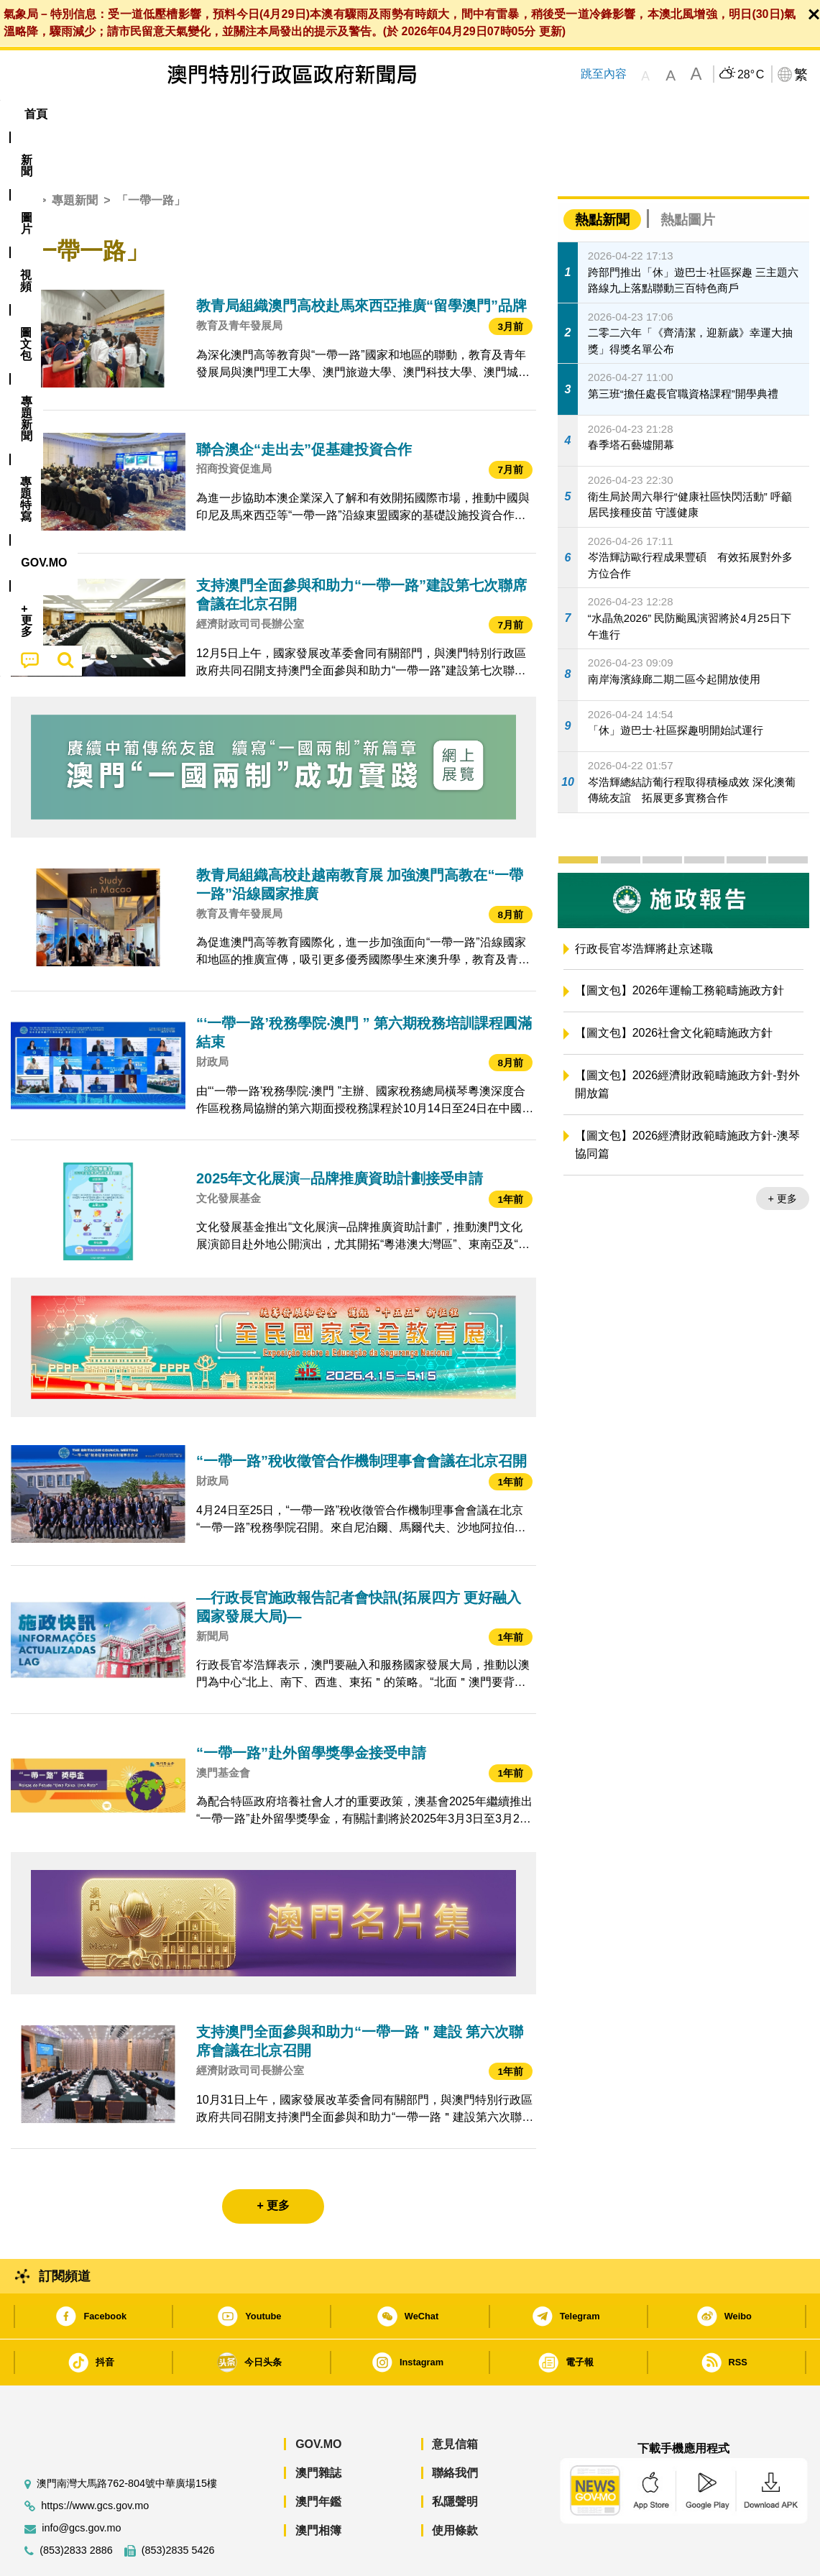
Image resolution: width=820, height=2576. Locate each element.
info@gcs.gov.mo (81, 2484)
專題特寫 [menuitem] (394, 114)
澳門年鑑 (318, 2458)
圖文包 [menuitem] (252, 114)
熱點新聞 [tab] (602, 175)
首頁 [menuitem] (35, 114)
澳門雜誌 (318, 2429)
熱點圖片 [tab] (687, 175)
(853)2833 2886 (76, 2506)
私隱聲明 (455, 2458)
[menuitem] (89, 114)
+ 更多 (782, 1154)
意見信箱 (455, 2400)
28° (750, 75)
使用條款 (455, 2486)
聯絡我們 (455, 2429)
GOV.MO (318, 2400)
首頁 (22, 156)
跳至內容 (604, 74)
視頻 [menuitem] (194, 114)
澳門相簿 (318, 2486)
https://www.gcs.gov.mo (95, 2462)
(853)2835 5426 (178, 2506)
